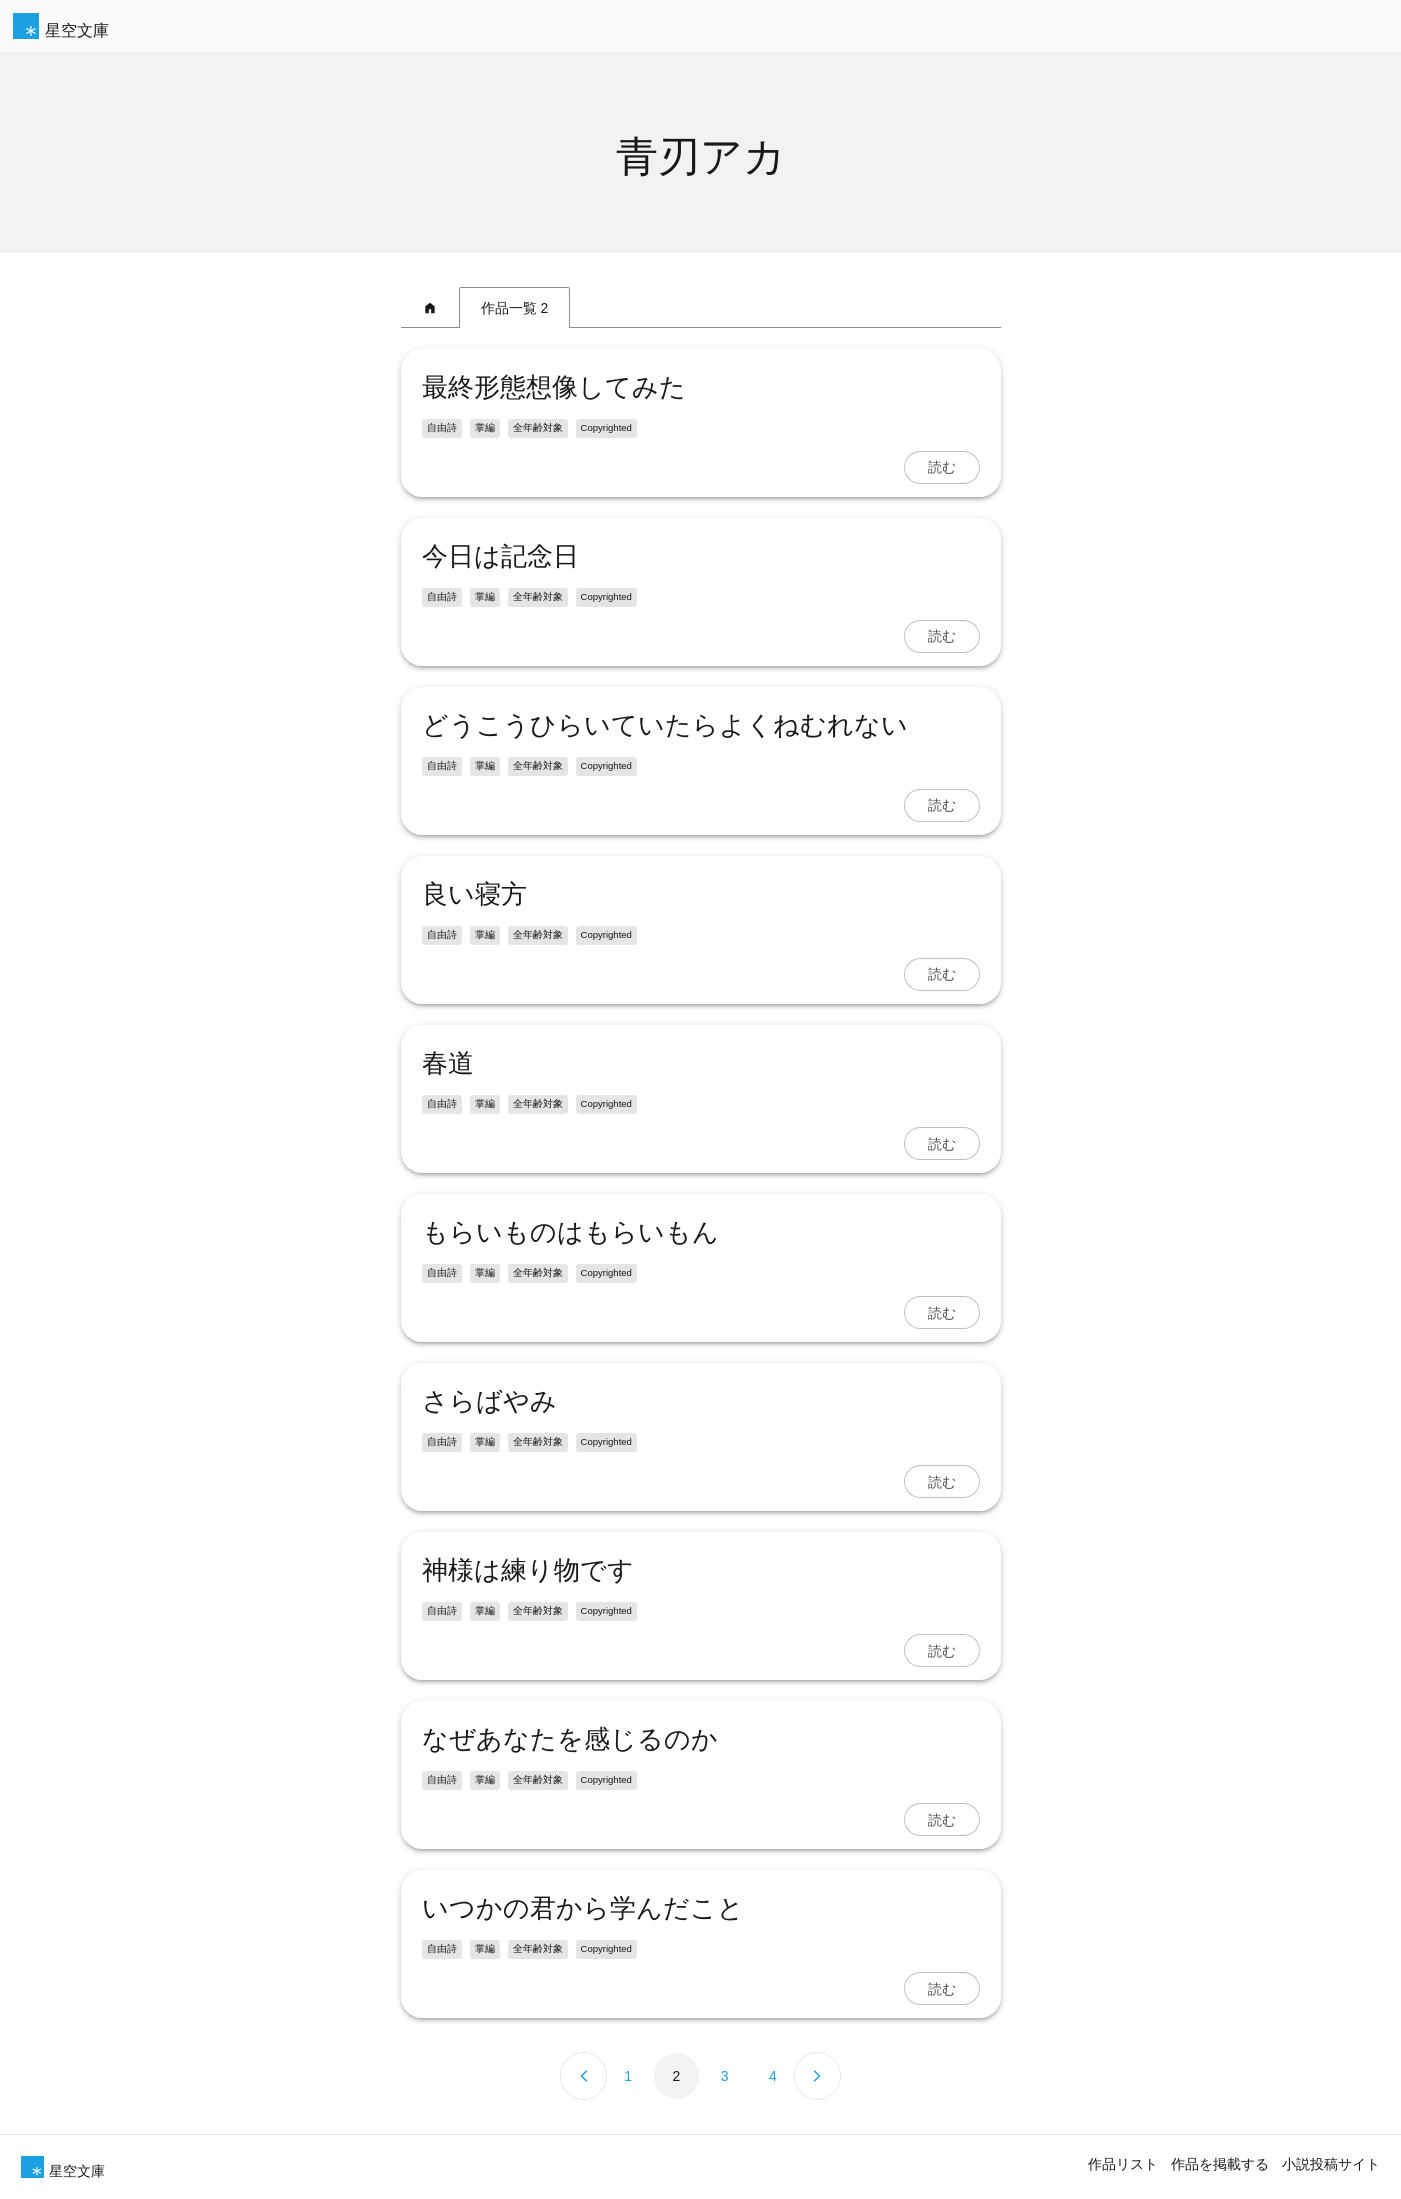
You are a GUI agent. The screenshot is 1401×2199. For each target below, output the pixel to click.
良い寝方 (474, 894)
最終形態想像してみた (554, 387)
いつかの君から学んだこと (583, 1908)
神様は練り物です (528, 1570)
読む (942, 467)
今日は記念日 (513, 556)
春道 (448, 1063)
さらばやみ (489, 1401)
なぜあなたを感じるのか (570, 1739)
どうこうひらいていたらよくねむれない (665, 725)
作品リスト (1123, 2164)
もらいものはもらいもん (570, 1232)
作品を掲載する (1220, 2164)
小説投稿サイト (1331, 2164)
